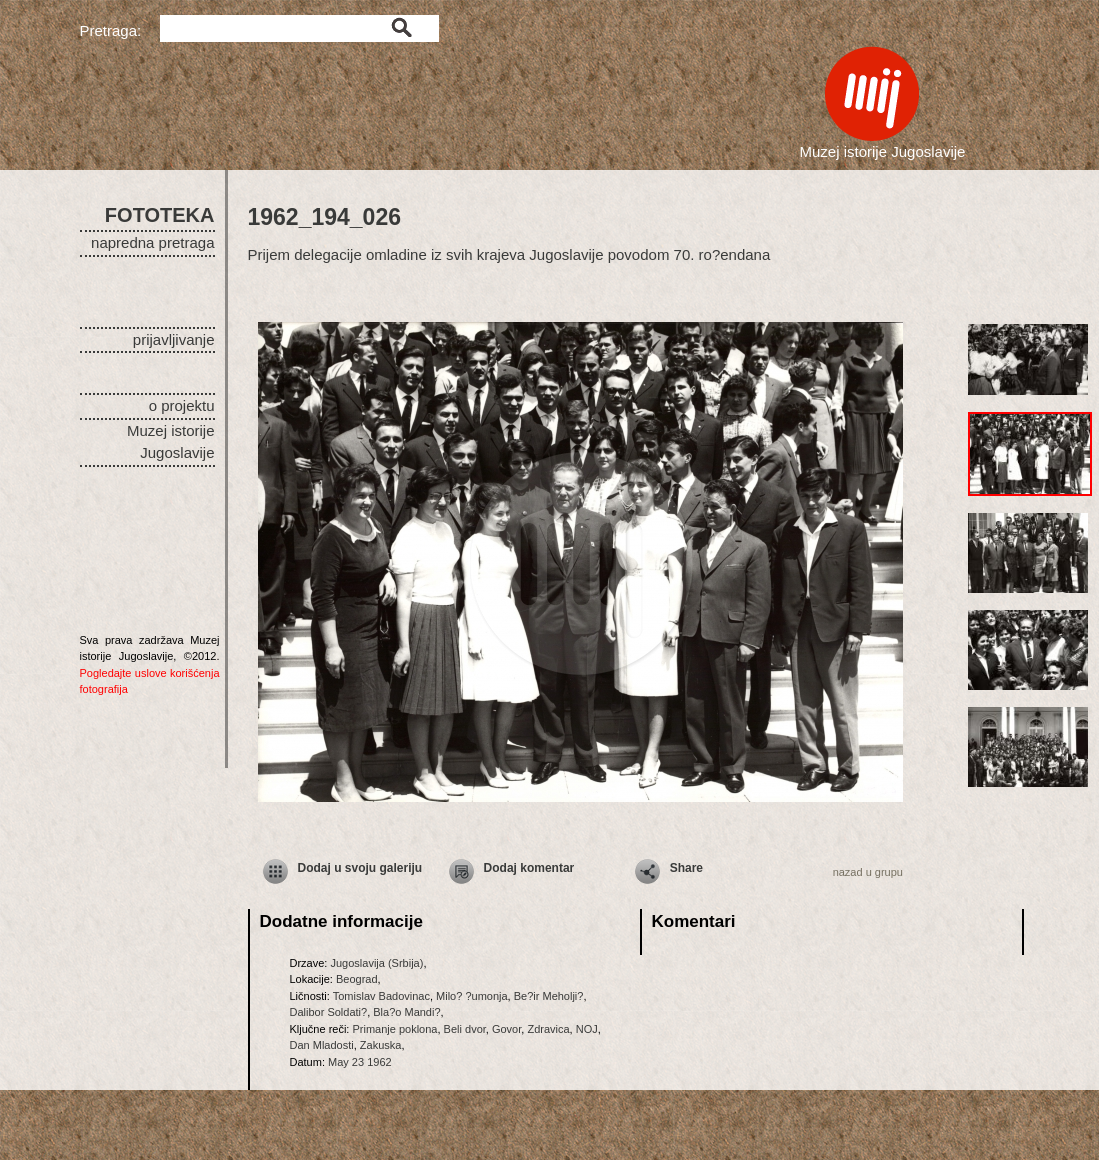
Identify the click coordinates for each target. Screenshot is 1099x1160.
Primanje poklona (394, 1029)
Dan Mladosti (322, 1045)
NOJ (587, 1029)
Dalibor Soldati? (329, 1012)
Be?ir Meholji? (549, 996)
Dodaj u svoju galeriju (360, 868)
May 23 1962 (360, 1062)
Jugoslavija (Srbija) (376, 963)
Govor (506, 1029)
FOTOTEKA (160, 215)
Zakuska (381, 1045)
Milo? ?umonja (472, 996)
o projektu (182, 405)
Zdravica (548, 1029)
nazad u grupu (868, 872)
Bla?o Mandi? (406, 1012)
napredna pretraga (152, 242)
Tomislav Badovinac (381, 996)
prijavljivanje (174, 339)
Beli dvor (465, 1029)
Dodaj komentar (529, 868)
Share (686, 868)
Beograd (357, 979)
